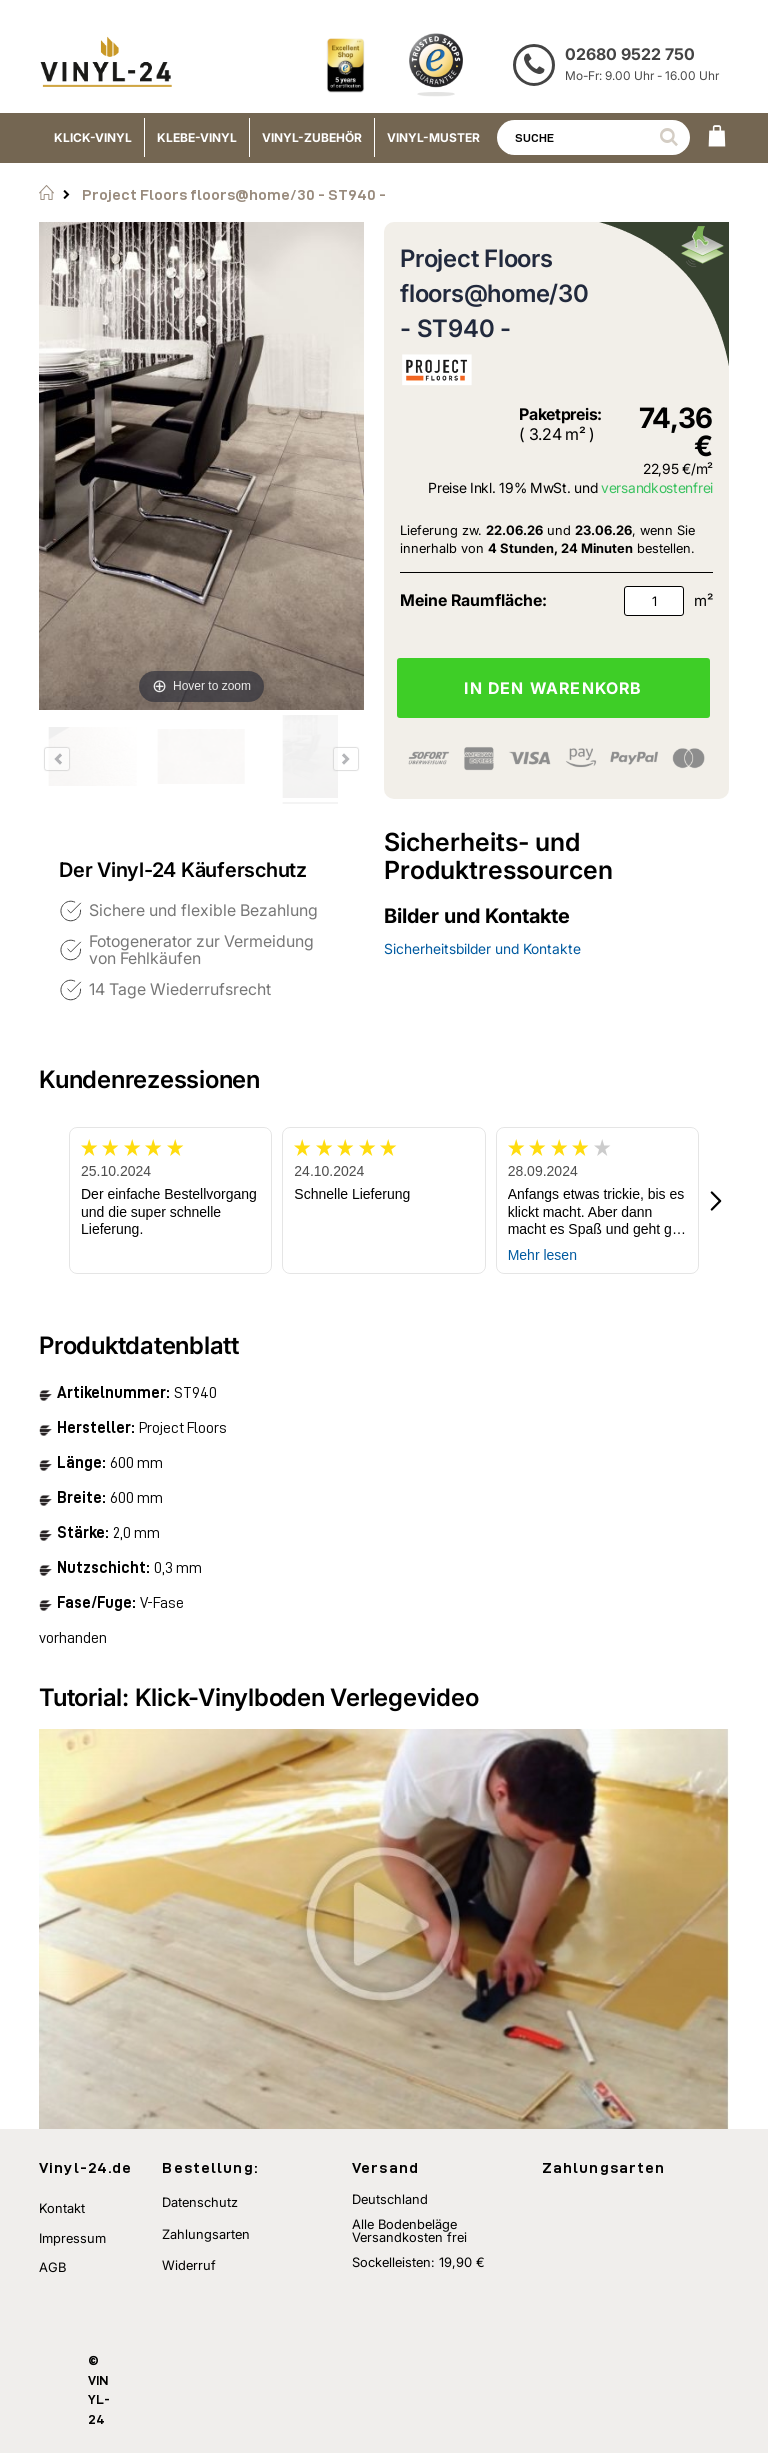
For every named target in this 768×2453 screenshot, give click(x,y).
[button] (717, 1200)
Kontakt (62, 2208)
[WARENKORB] (717, 138)
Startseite (46, 193)
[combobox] (593, 137)
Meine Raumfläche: (473, 600)
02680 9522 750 (630, 54)
